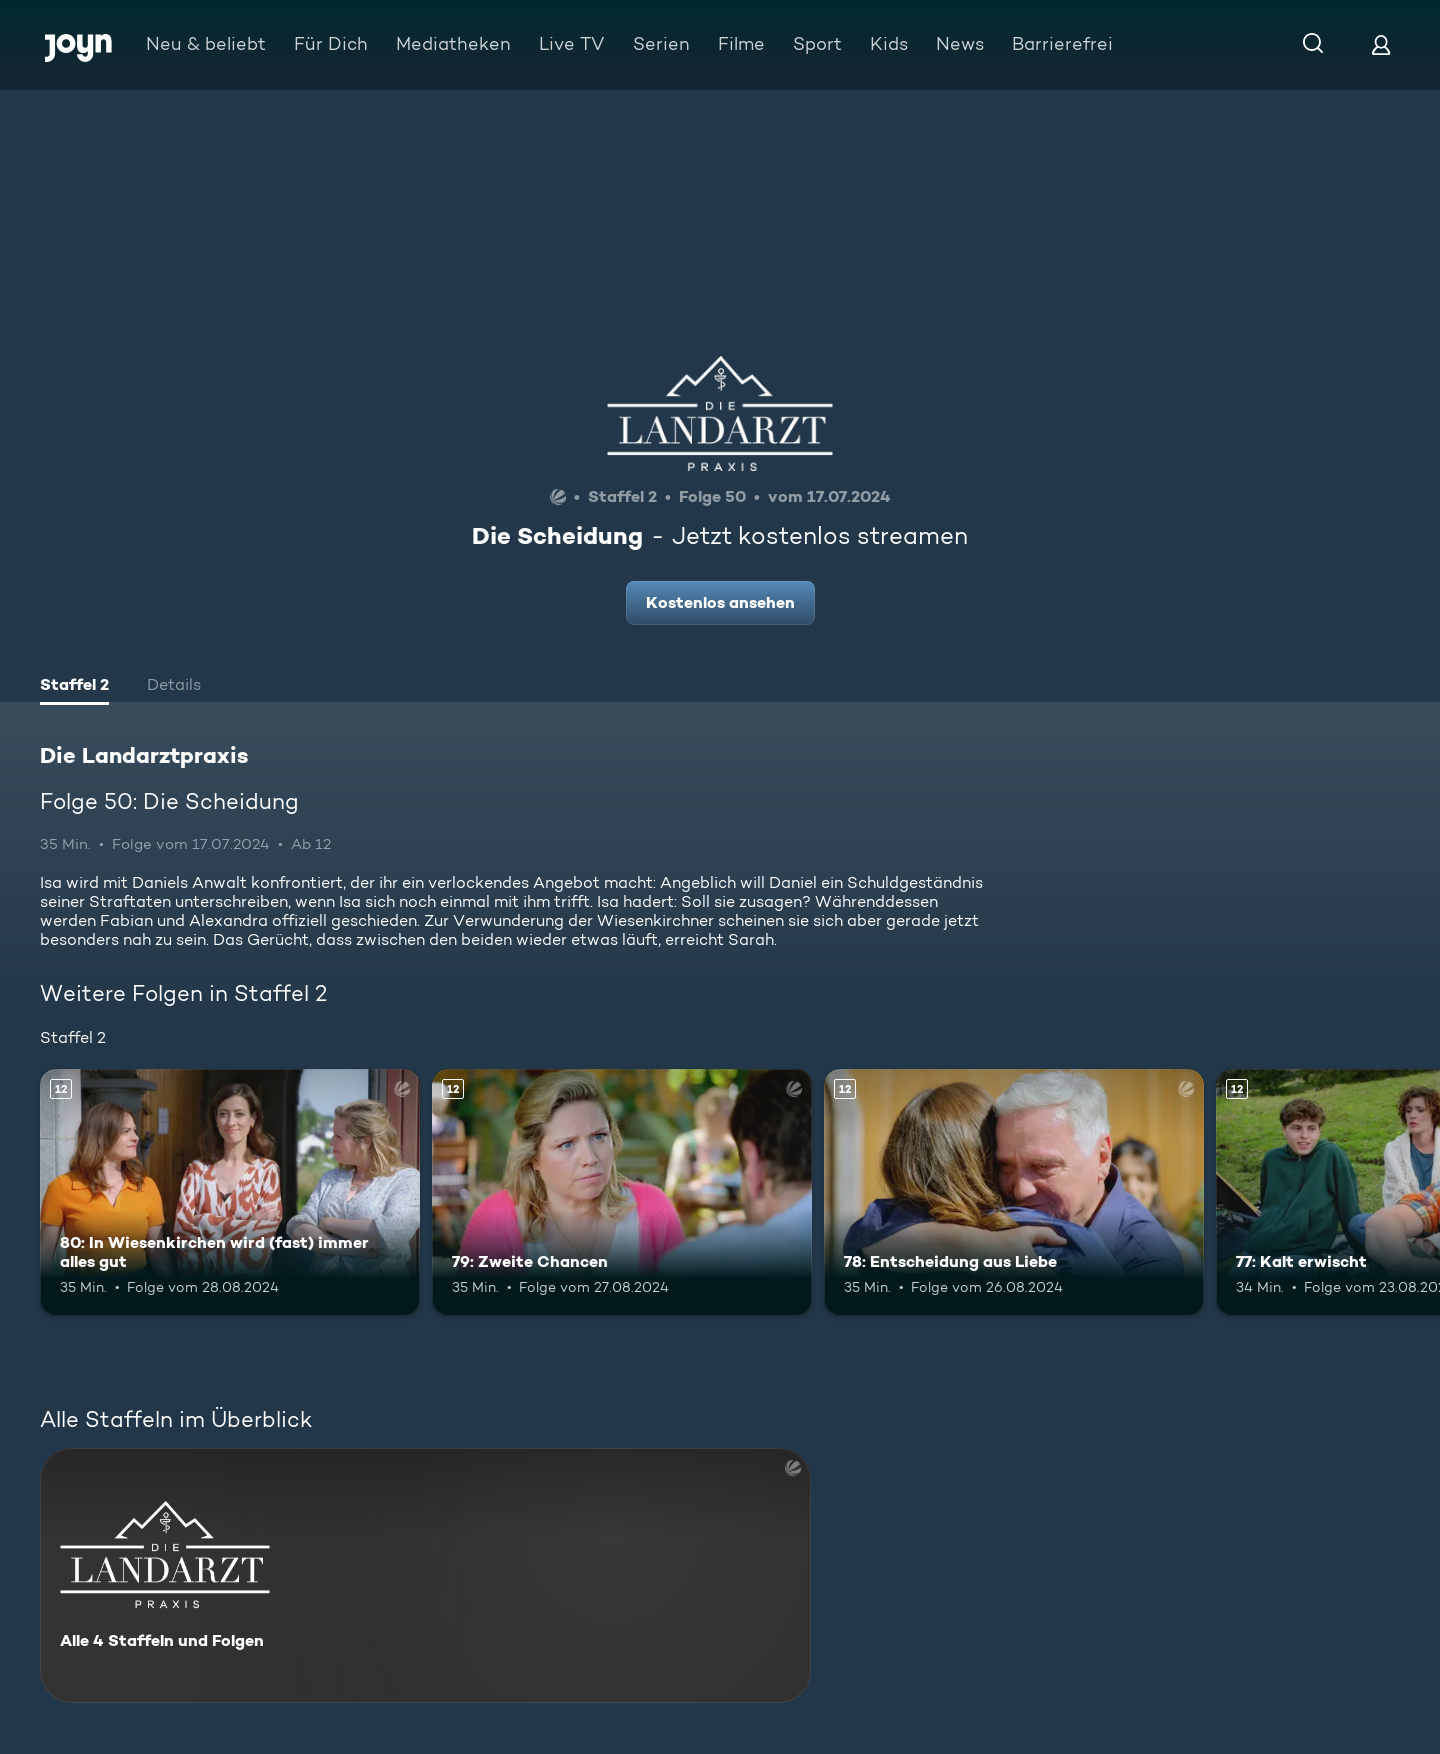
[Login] (1381, 44)
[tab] (74, 687)
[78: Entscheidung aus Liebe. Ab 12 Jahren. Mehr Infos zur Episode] (1014, 1192)
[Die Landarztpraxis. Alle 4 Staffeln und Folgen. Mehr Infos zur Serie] (425, 1575)
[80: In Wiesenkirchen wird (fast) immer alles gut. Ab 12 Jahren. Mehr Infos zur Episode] (230, 1192)
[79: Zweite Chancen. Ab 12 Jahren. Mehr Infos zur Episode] (622, 1192)
